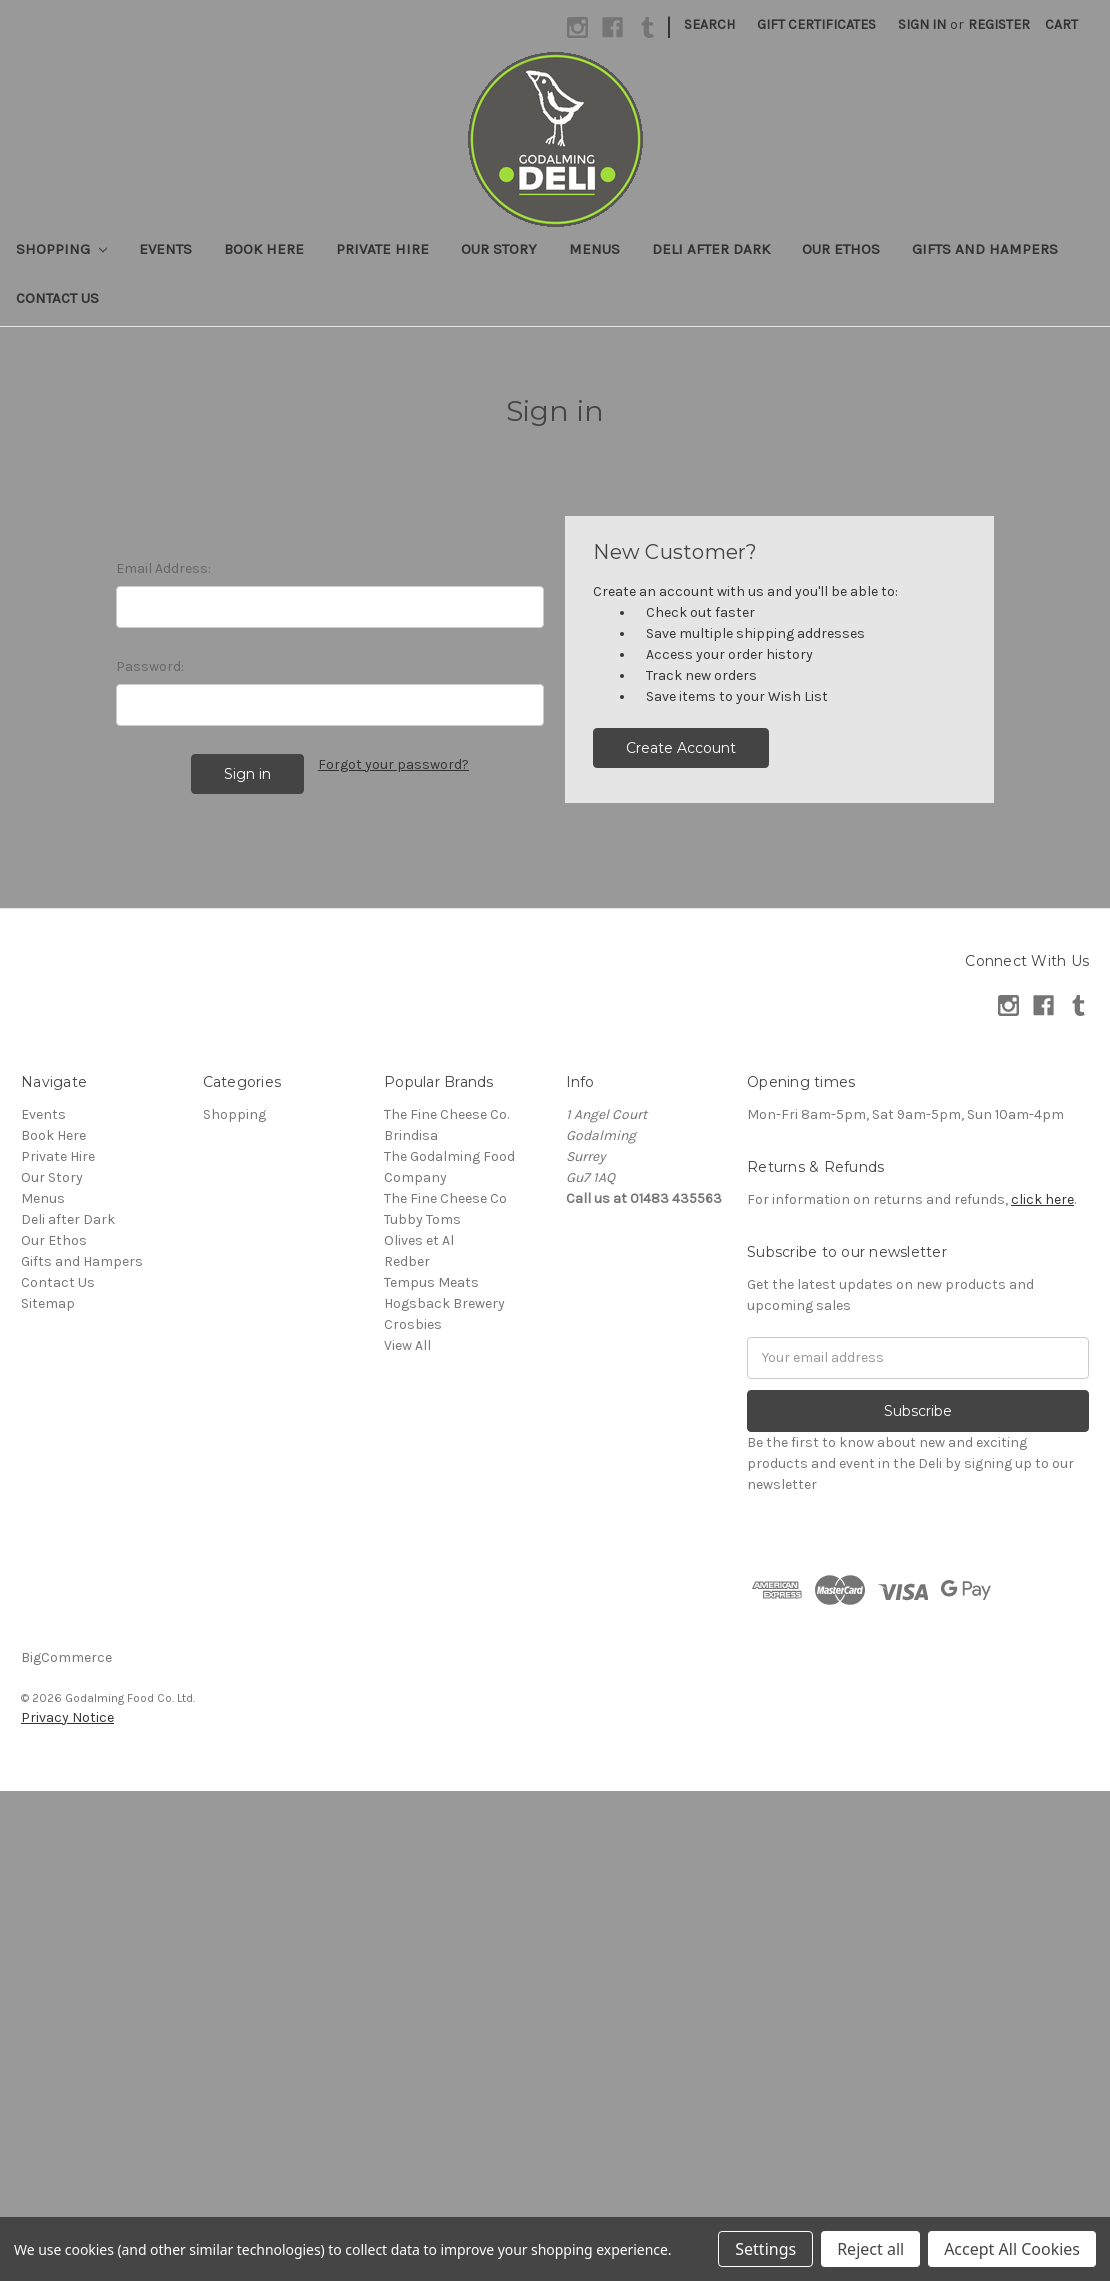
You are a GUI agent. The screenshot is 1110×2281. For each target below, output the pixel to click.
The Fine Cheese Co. (446, 1114)
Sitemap (48, 1303)
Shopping (61, 249)
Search (709, 24)
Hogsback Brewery (444, 1303)
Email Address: (163, 568)
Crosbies (413, 1324)
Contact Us (57, 298)
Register (999, 24)
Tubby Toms (422, 1219)
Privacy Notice (67, 1717)
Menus (594, 249)
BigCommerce (66, 1657)
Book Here (264, 249)
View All (407, 1345)
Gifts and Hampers (985, 249)
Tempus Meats (431, 1282)
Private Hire (382, 249)
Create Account (681, 748)
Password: (150, 666)
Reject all (870, 2249)
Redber (407, 1261)
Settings (765, 2249)
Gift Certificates (816, 24)
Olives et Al (419, 1240)
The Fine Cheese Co (445, 1198)
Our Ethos (841, 249)
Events (165, 249)
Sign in (922, 24)
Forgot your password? (393, 764)
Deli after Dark (711, 249)
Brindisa (411, 1135)
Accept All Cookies (1012, 2249)
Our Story (499, 249)
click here (1042, 1199)
